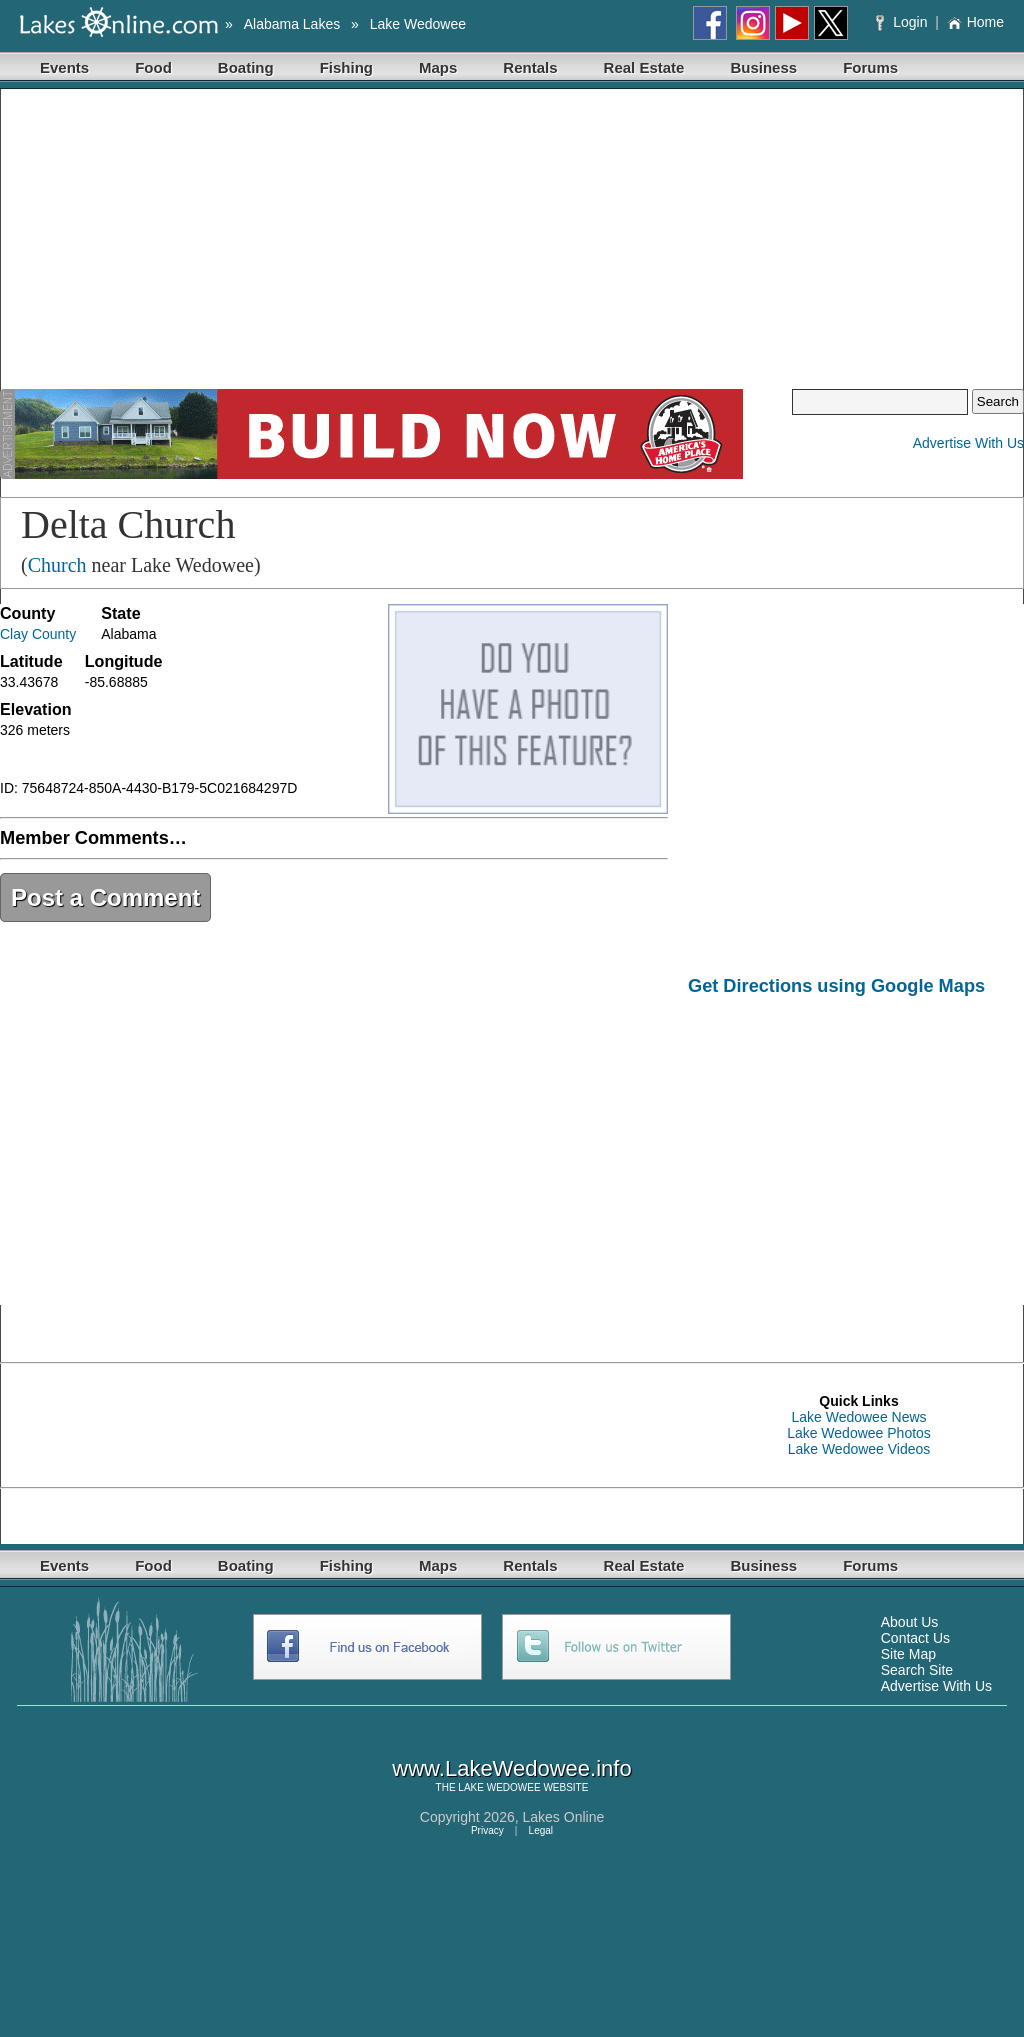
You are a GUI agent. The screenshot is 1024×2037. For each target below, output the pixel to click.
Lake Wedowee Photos (859, 1433)
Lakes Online (564, 1817)
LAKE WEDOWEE (499, 1787)
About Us (910, 1622)
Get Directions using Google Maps (836, 986)
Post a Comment (105, 897)
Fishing (346, 67)
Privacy (487, 1830)
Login (903, 22)
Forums (870, 67)
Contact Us (915, 1638)
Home (975, 22)
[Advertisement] (512, 239)
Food (153, 67)
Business (763, 67)
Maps (438, 67)
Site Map (908, 1654)
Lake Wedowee (418, 24)
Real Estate (644, 67)
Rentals (530, 67)
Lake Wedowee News (858, 1417)
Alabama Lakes (292, 24)
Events (64, 67)
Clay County (38, 634)
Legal (541, 1830)
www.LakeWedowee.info (511, 1768)
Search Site (917, 1670)
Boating (246, 67)
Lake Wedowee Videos (859, 1449)
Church (57, 565)
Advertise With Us (968, 443)
